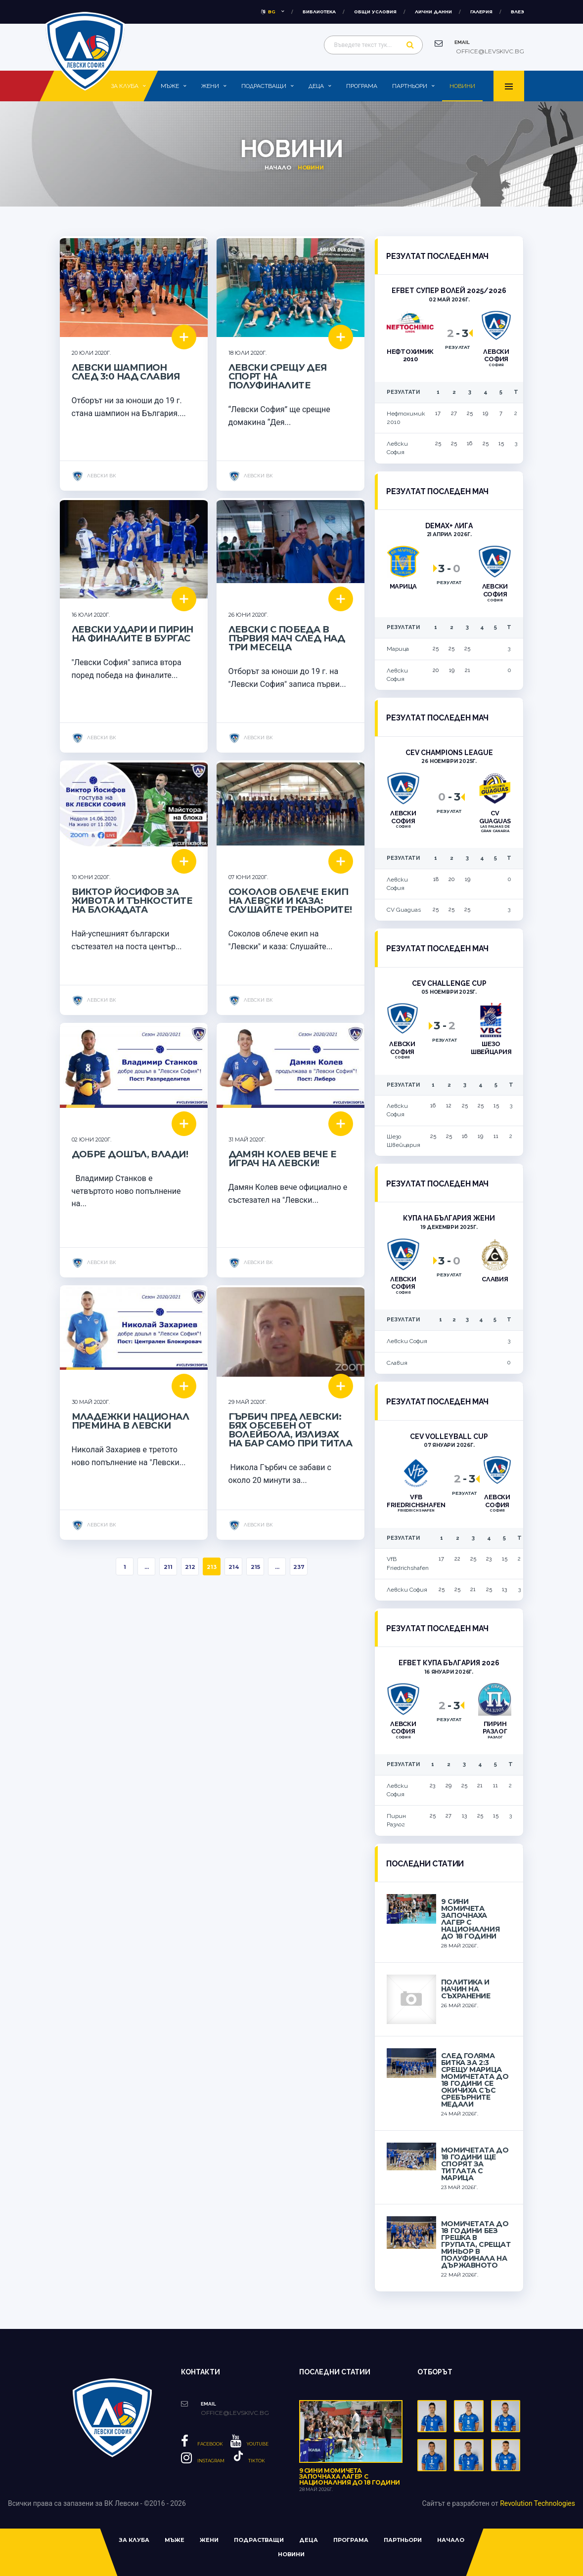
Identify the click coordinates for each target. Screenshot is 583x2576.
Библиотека (319, 11)
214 (233, 1566)
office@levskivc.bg (489, 51)
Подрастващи (263, 86)
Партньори (409, 86)
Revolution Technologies (537, 2503)
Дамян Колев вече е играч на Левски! (282, 1159)
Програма (361, 86)
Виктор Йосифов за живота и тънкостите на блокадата (132, 901)
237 (299, 1566)
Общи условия (375, 11)
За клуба (124, 86)
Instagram (202, 2460)
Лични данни (433, 11)
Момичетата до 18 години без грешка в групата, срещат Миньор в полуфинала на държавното (476, 2244)
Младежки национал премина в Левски (130, 1421)
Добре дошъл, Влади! (130, 1154)
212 (190, 1566)
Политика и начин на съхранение (466, 1989)
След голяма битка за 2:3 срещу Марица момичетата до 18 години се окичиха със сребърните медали (475, 2080)
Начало (278, 167)
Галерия (481, 11)
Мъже (170, 86)
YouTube (249, 2444)
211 (168, 1566)
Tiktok (248, 2460)
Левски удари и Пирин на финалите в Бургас (132, 634)
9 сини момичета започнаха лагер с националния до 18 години (470, 1919)
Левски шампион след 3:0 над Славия (126, 372)
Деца (316, 86)
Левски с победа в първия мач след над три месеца (286, 638)
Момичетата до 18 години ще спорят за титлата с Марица (475, 2164)
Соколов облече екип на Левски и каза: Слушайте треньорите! (290, 901)
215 (255, 1566)
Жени (210, 86)
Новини (462, 86)
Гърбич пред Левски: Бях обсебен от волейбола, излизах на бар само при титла (290, 1430)
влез (517, 11)
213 (212, 1566)
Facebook (202, 2444)
